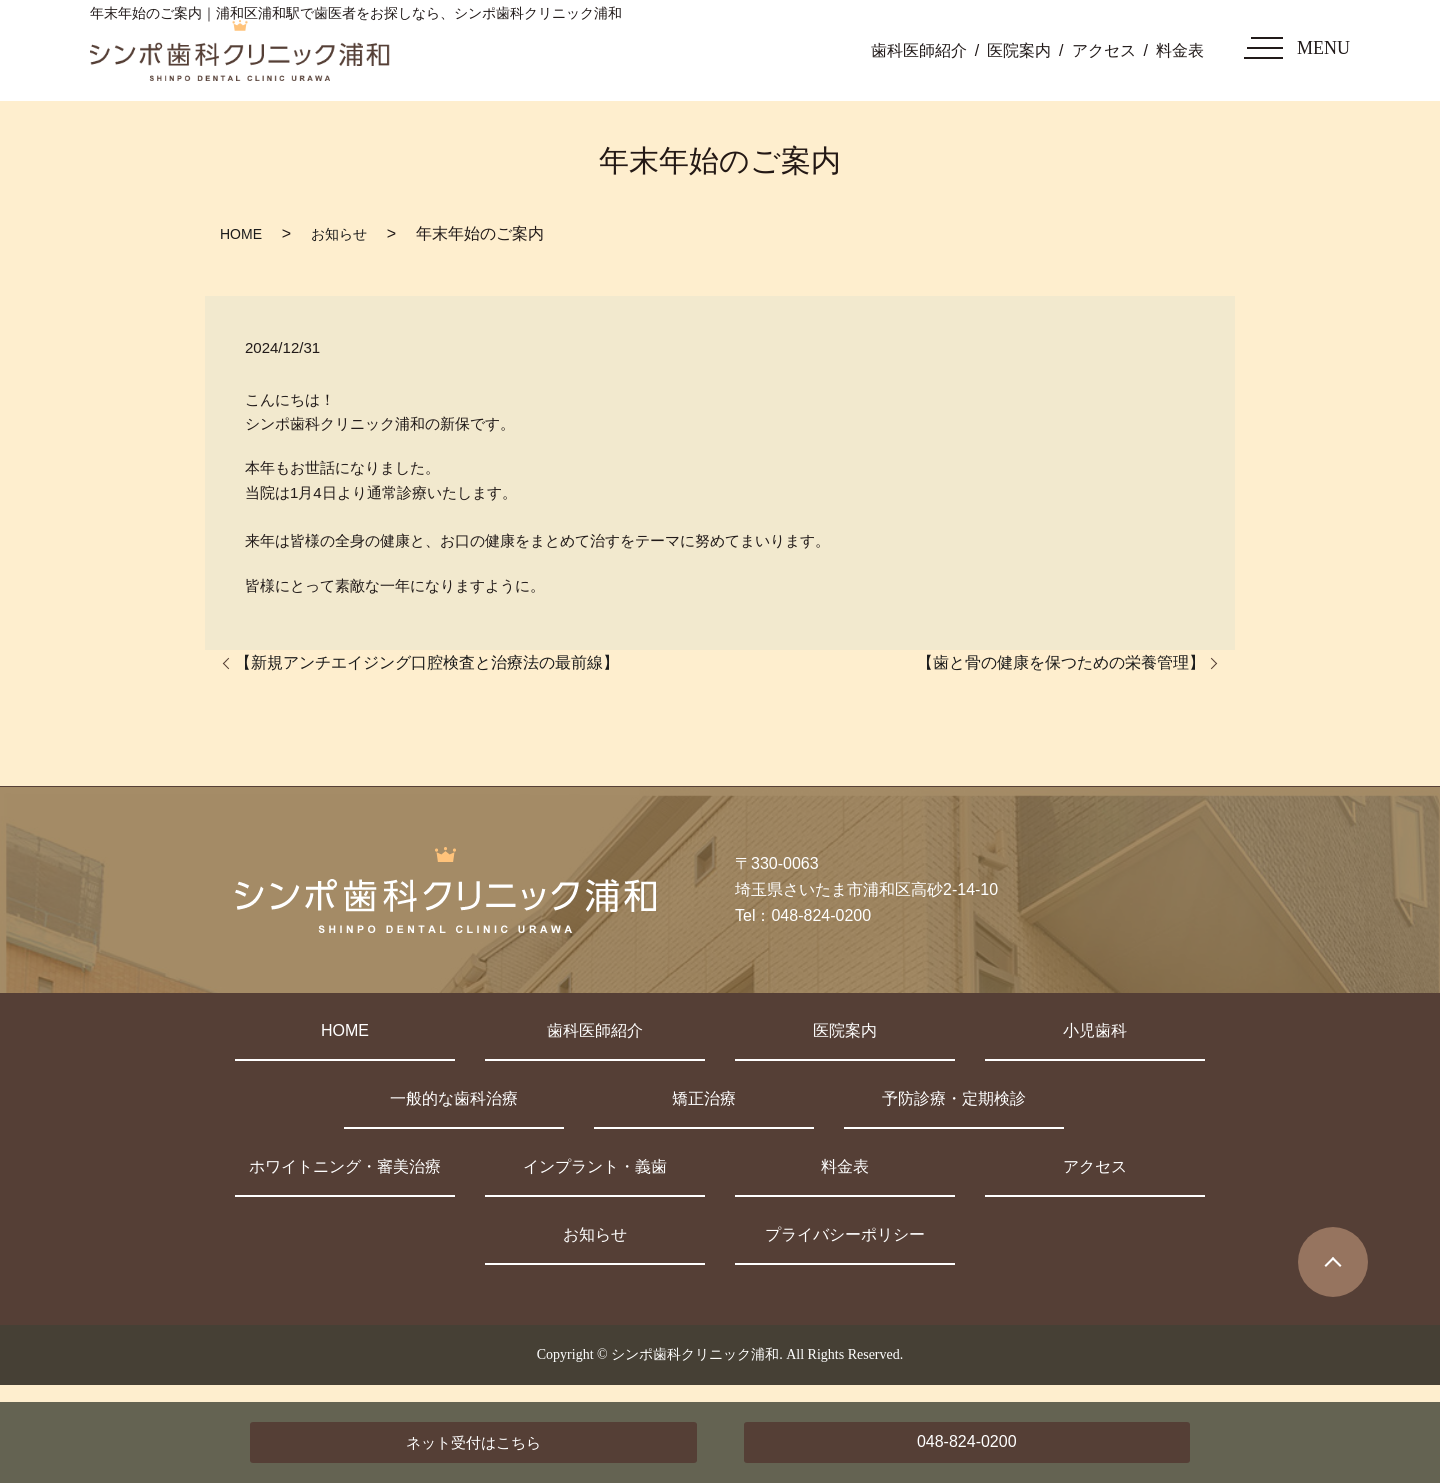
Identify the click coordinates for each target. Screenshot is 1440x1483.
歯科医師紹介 (919, 50)
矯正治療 (704, 1098)
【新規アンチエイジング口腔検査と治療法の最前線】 (427, 662)
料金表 (1180, 50)
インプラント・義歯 (595, 1166)
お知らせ (339, 234)
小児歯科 (1095, 1030)
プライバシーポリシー (845, 1234)
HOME (241, 234)
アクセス (1104, 50)
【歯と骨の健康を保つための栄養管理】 (1061, 662)
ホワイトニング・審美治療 (345, 1166)
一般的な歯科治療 (454, 1098)
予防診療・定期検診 (954, 1098)
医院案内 (1019, 50)
